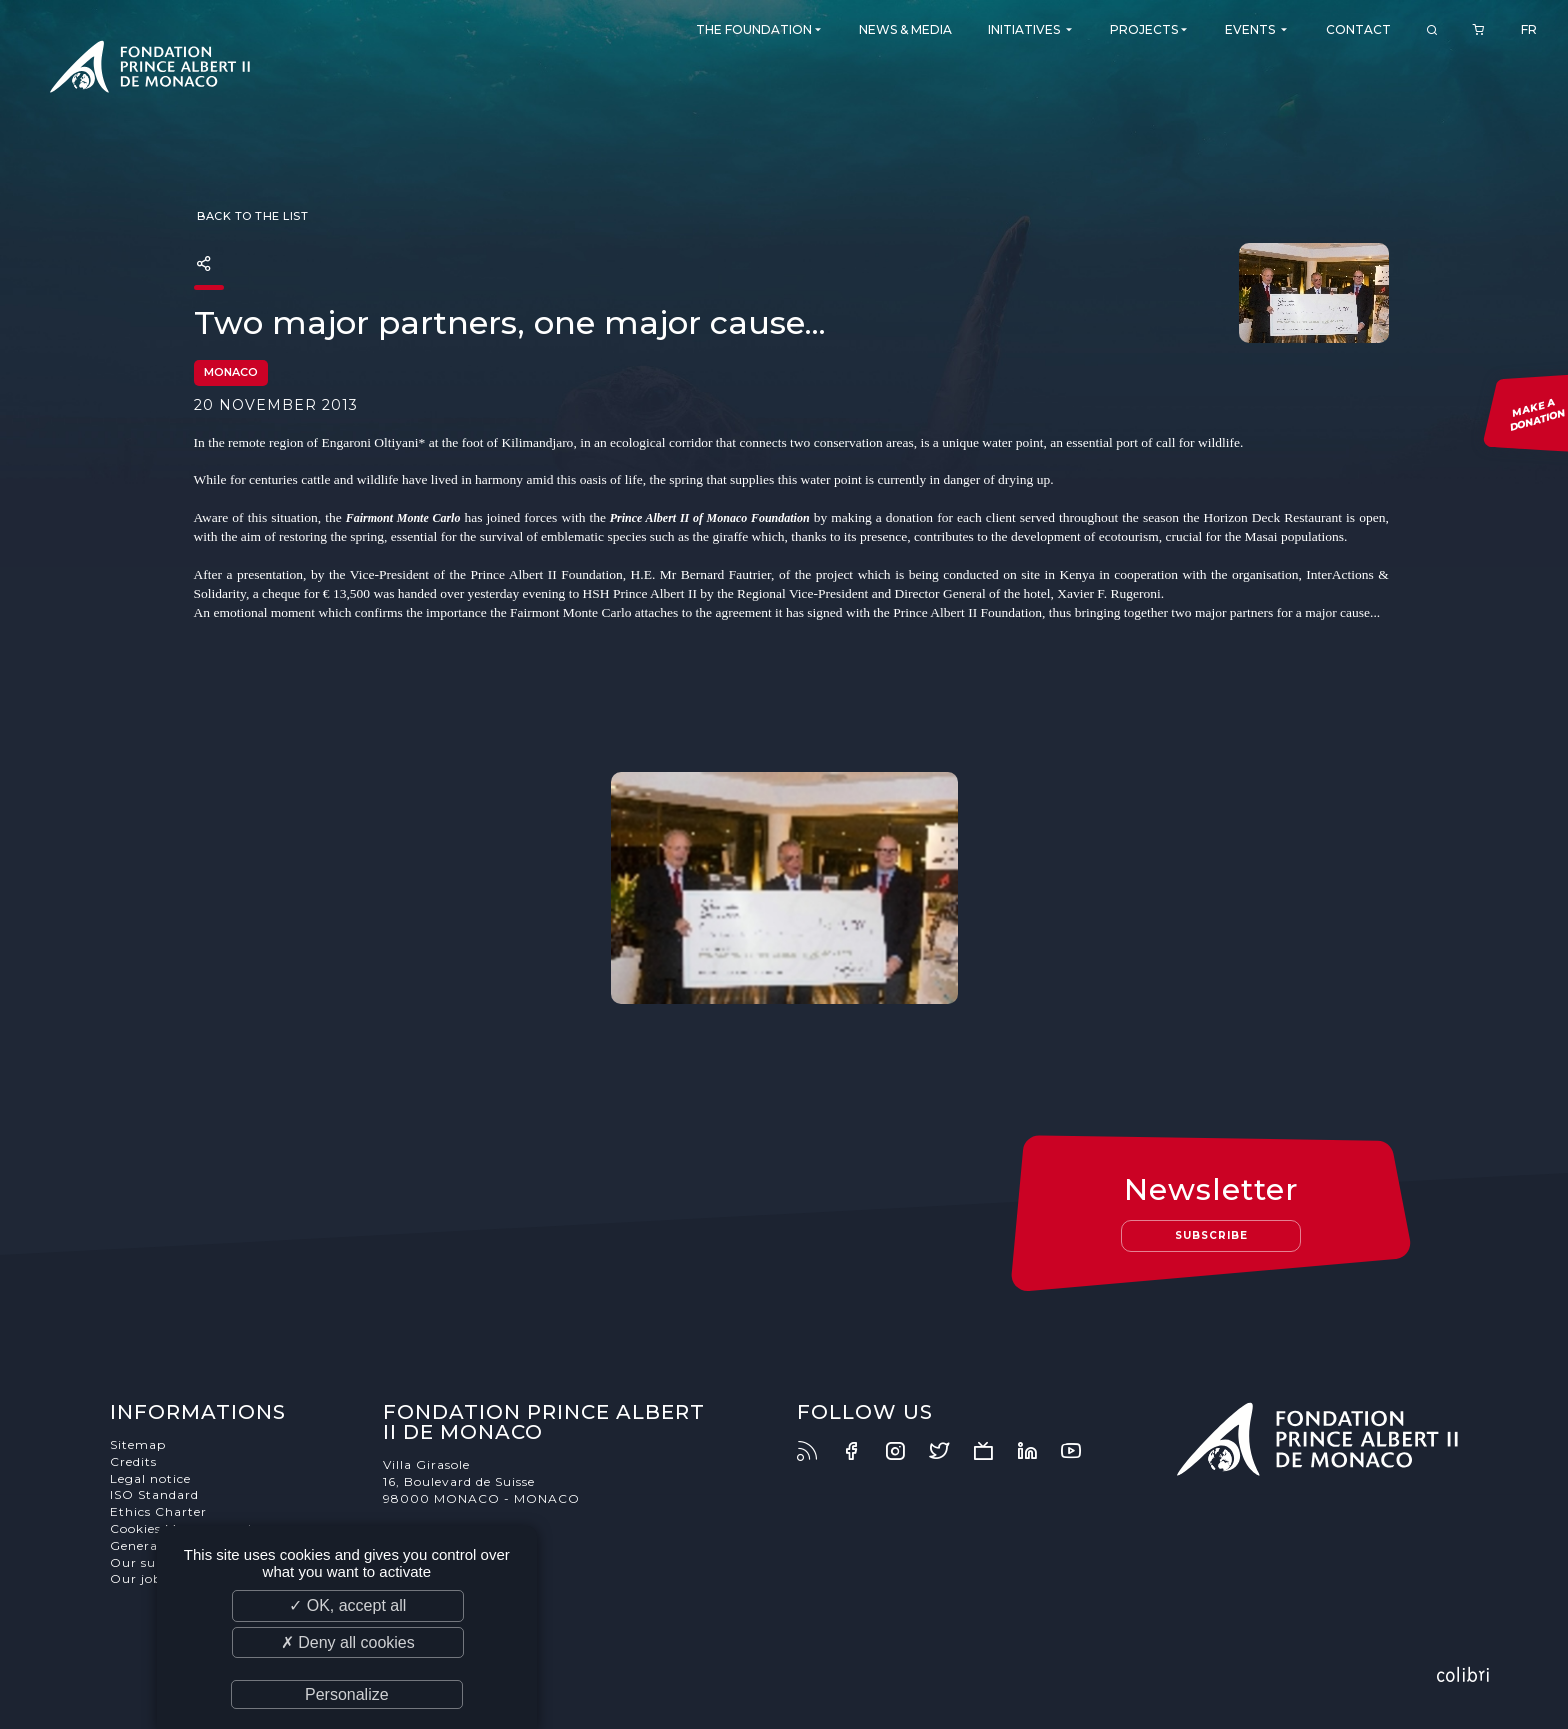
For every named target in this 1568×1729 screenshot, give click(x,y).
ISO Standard (154, 1494)
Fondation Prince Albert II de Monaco (150, 70)
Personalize (347, 1694)
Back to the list (251, 216)
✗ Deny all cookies (348, 1642)
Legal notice (150, 1478)
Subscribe (1211, 1235)
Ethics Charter (158, 1511)
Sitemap (138, 1444)
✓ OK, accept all (347, 1605)
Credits (133, 1461)
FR (1529, 29)
